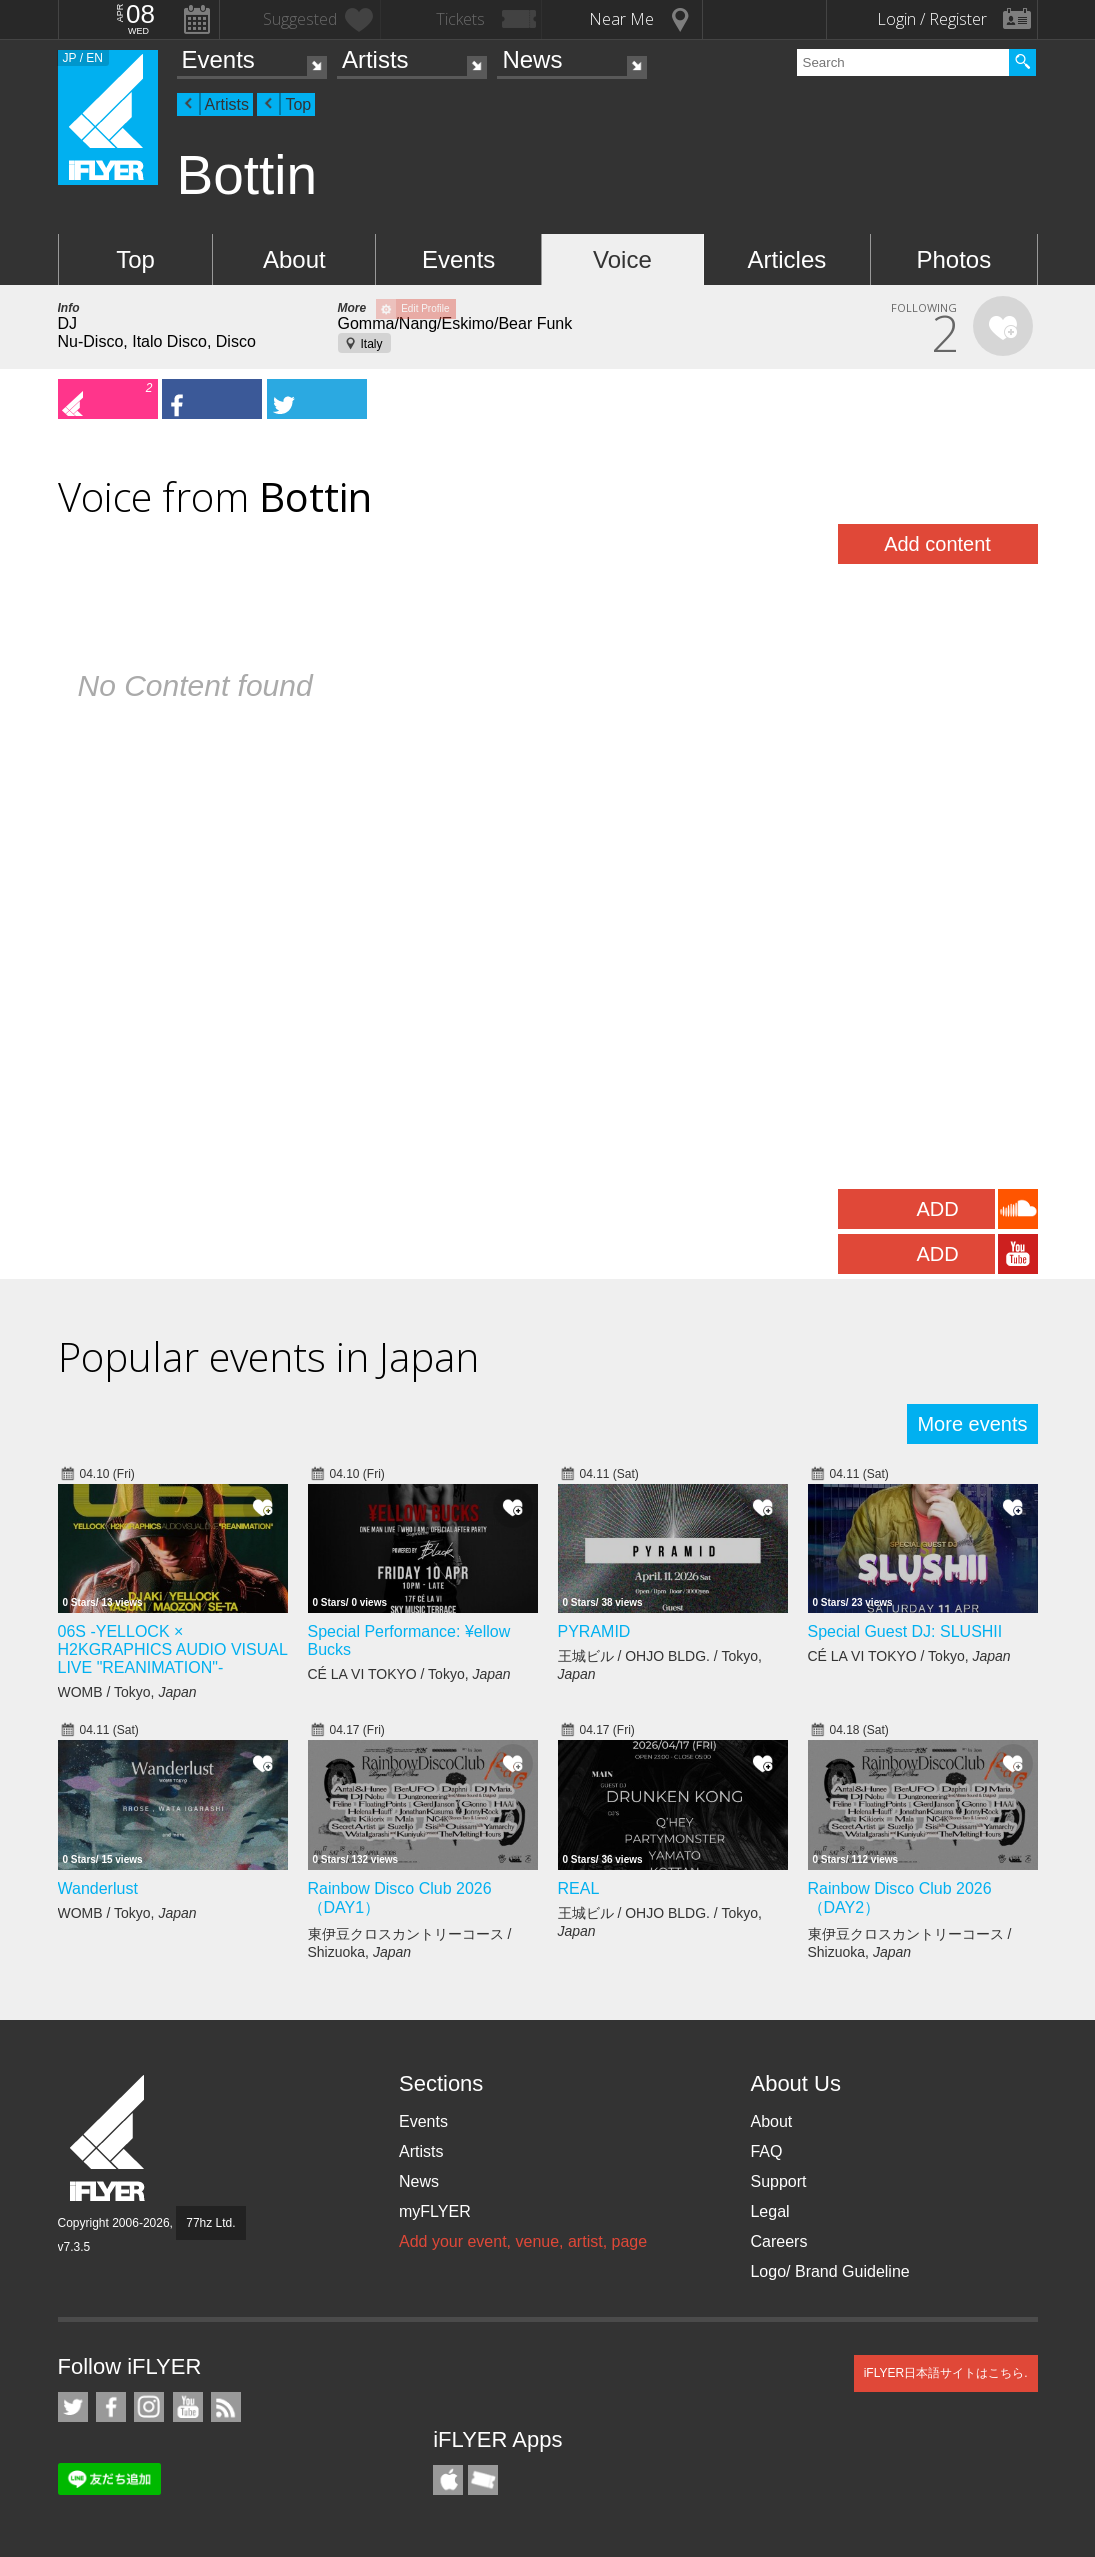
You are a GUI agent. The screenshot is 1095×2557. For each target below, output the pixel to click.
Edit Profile (425, 308)
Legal (769, 2211)
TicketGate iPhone (483, 2480)
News (532, 59)
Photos (953, 259)
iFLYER (109, 2138)
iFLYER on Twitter (73, 2407)
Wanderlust (98, 1888)
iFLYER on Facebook (111, 2407)
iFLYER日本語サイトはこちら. (946, 2373)
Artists (375, 59)
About (294, 259)
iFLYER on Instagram (149, 2407)
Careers (778, 2241)
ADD (937, 1209)
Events (218, 59)
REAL (579, 1888)
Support (778, 2181)
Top (298, 104)
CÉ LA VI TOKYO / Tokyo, (409, 1674)
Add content (937, 544)
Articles (787, 259)
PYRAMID (594, 1631)
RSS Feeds (226, 2407)
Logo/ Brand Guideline (829, 2271)
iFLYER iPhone (448, 2480)
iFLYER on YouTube (188, 2407)
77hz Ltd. (210, 2223)
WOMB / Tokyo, (127, 1692)
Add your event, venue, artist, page (523, 2241)
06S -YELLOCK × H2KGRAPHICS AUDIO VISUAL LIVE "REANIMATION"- (173, 1649)
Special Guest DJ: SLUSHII (905, 1631)
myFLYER (435, 2211)
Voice (622, 259)
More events (972, 1424)
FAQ (766, 2151)
